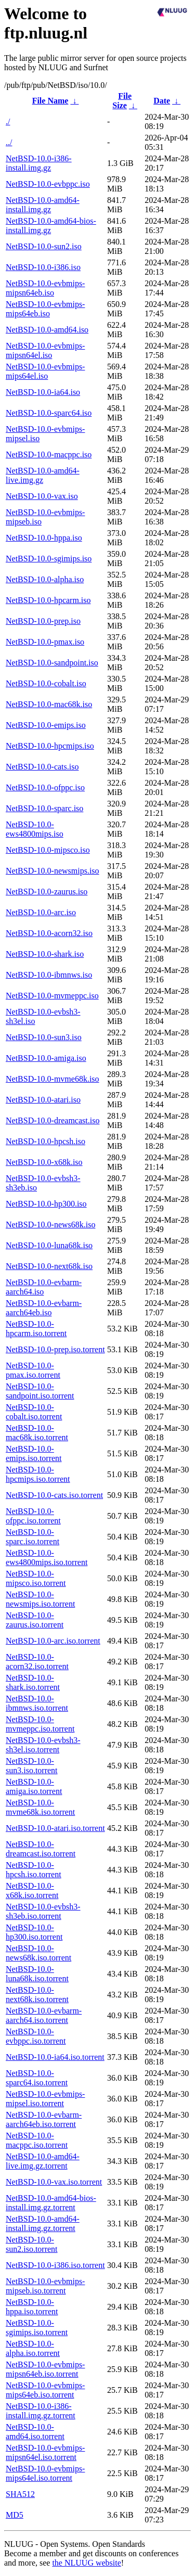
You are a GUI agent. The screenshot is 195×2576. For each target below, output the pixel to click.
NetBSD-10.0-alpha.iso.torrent (33, 2348)
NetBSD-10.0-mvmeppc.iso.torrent (40, 1724)
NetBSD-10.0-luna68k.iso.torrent (37, 1974)
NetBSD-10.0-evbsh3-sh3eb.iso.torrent (43, 1911)
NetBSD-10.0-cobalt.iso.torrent (34, 1412)
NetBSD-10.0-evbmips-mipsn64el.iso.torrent (45, 2452)
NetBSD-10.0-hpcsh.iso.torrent (33, 1870)
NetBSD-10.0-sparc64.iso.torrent (37, 2078)
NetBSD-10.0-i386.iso (43, 267)
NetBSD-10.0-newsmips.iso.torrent (40, 1599)
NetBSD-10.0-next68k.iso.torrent (37, 1994)
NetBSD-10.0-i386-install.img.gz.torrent (40, 2411)
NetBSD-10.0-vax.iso (42, 496)
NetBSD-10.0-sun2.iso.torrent (32, 2244)
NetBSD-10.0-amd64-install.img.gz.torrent (43, 2223)
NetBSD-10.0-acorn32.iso (49, 933)
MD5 (14, 2514)
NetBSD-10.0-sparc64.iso (49, 412)
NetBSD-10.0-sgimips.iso (49, 558)
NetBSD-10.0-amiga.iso (46, 1058)
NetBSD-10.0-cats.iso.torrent (54, 1495)
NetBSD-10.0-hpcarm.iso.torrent (36, 1328)
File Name (50, 100)
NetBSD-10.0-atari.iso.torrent (55, 1828)
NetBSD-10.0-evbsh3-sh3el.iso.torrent (43, 1745)
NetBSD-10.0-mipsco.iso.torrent (36, 1578)
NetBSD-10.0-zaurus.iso (46, 891)
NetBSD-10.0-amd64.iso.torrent (35, 2432)
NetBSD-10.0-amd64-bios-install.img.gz (51, 225)
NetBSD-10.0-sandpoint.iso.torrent (40, 1391)
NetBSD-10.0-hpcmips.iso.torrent (38, 1474)
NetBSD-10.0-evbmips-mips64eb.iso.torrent (45, 2390)
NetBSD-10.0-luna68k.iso (49, 1245)
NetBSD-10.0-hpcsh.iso (45, 1141)
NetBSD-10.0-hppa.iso (44, 537)
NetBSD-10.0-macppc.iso (49, 454)
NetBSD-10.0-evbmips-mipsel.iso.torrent (45, 2099)
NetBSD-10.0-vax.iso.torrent (54, 2181)
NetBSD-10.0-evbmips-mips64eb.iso (45, 309)
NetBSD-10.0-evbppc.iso (48, 184)
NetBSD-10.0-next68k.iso (49, 1266)
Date (161, 100)
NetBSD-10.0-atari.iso (43, 1099)
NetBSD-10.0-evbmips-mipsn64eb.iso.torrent (45, 2369)
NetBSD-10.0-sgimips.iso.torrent (37, 2327)
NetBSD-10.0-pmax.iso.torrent (33, 1370)
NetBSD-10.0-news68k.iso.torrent (38, 1953)
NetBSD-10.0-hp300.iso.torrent (34, 1932)
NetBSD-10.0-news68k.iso (50, 1224)
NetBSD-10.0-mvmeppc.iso (52, 995)
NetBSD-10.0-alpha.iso (45, 579)
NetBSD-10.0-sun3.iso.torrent (32, 1766)
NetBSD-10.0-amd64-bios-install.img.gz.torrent (51, 2203)
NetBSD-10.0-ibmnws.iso (49, 974)
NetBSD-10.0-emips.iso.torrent (34, 1453)
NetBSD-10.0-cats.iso (42, 766)
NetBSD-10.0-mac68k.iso (49, 704)
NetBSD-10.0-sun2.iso (44, 246)
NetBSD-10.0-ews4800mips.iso (34, 829)
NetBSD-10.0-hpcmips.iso (50, 745)
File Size (122, 101)
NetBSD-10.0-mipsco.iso (48, 849)
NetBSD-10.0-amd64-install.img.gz (43, 205)
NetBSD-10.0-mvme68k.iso (52, 1078)
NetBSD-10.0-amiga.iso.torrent (34, 1786)
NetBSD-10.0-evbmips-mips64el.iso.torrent (45, 2473)
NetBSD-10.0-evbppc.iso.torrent (36, 2036)
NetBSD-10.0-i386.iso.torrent (55, 2265)
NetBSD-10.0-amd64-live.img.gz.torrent (43, 2161)
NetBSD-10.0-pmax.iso (45, 641)
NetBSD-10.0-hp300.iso (46, 1203)
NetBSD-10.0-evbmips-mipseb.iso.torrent (45, 2286)
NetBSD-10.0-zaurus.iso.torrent (34, 1620)
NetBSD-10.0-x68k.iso (44, 1162)
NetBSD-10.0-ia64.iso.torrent (55, 2057)
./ (8, 121)
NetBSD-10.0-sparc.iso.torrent (32, 1537)
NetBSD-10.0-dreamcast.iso (52, 1120)
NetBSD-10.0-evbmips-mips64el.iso (45, 371)
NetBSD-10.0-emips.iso (46, 725)
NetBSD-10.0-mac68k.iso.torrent (37, 1433)
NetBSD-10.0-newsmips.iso (52, 870)
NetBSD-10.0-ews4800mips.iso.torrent (46, 1557)
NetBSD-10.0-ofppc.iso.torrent (33, 1516)
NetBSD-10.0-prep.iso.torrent (55, 1349)
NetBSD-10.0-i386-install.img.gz (39, 163)
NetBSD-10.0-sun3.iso (44, 1037)
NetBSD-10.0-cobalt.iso (46, 683)
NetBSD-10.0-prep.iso (43, 621)
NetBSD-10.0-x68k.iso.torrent (32, 1890)
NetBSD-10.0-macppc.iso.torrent (37, 2140)
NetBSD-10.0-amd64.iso (47, 329)
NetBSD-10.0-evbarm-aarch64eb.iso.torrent (44, 2119)
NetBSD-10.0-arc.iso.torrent (53, 1640)
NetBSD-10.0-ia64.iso (43, 392)
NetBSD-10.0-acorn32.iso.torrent (37, 1661)
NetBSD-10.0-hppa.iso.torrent (32, 2307)
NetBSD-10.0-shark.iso (45, 954)
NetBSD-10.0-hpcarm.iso (48, 600)
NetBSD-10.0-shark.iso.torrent (33, 1682)
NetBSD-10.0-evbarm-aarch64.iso (44, 1287)
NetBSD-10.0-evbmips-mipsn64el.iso (45, 350)
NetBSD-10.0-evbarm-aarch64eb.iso (44, 1308)
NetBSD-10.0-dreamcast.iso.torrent (40, 1849)
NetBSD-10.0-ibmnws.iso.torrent (37, 1703)
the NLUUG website (86, 2562)
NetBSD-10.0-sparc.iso (44, 808)
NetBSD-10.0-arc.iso (41, 912)
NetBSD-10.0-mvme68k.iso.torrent (40, 1807)
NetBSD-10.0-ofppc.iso (45, 787)
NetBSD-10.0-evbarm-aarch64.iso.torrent (44, 2015)
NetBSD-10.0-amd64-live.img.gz (43, 475)
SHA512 (20, 2494)
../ (9, 142)
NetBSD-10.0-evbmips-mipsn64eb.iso (45, 288)
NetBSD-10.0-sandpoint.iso (52, 662)
